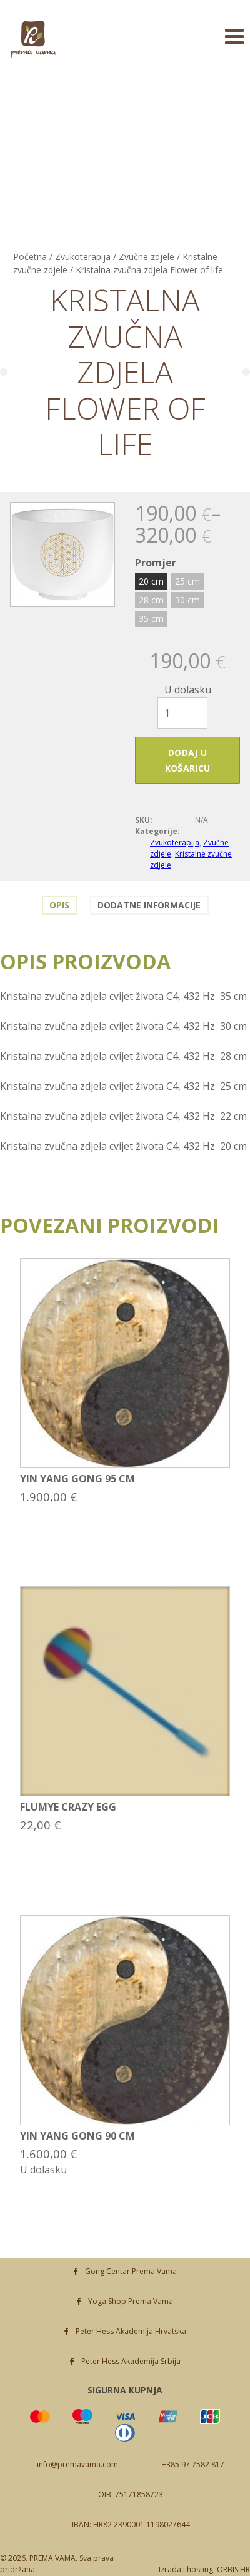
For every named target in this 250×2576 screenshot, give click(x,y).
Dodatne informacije (149, 905)
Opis (59, 905)
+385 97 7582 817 (193, 2464)
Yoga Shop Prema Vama (130, 2301)
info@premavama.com (77, 2464)
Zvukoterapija (83, 257)
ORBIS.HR (233, 2569)
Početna (30, 257)
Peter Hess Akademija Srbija (131, 2361)
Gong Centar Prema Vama (131, 2271)
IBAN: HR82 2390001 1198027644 (131, 2524)
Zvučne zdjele (146, 257)
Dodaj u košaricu (187, 760)
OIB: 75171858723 (130, 2494)
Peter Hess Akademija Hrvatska (131, 2331)
